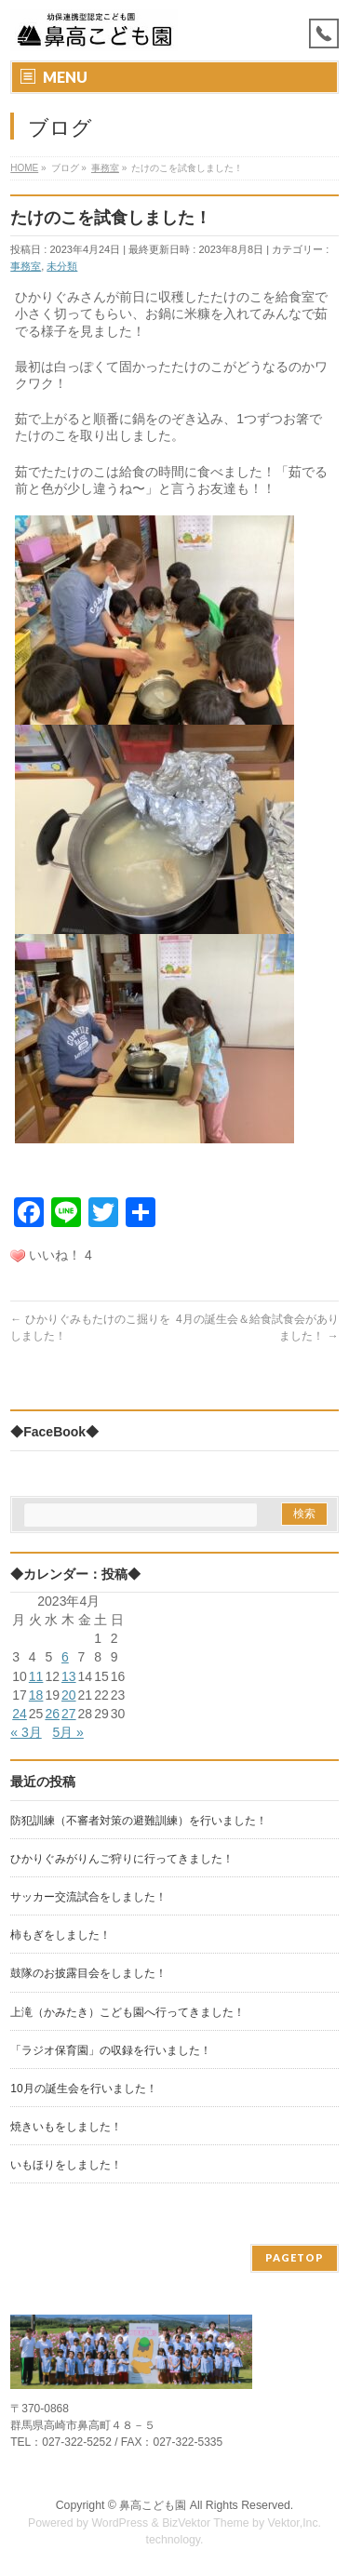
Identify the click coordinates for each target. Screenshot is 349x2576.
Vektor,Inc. (295, 2522)
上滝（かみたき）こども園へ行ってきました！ (127, 2012)
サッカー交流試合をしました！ (88, 1896)
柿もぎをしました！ (60, 1935)
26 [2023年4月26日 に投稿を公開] (52, 1713)
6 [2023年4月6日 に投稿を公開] (65, 1656)
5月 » (67, 1732)
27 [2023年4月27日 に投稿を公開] (68, 1713)
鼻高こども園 (152, 2505)
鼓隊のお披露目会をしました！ (88, 1973)
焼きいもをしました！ (66, 2126)
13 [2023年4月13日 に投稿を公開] (68, 1676)
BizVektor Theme (205, 2522)
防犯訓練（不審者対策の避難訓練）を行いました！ (138, 1820)
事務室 (25, 266)
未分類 (62, 266)
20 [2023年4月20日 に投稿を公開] (68, 1695)
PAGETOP (294, 2257)
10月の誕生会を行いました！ (83, 2088)
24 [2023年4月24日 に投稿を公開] (19, 1713)
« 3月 (25, 1732)
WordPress (119, 2522)
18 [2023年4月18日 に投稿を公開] (36, 1695)
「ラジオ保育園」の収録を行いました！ (110, 2050)
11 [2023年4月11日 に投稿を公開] (36, 1676)
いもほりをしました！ (66, 2164)
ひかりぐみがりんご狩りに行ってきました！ (122, 1858)
